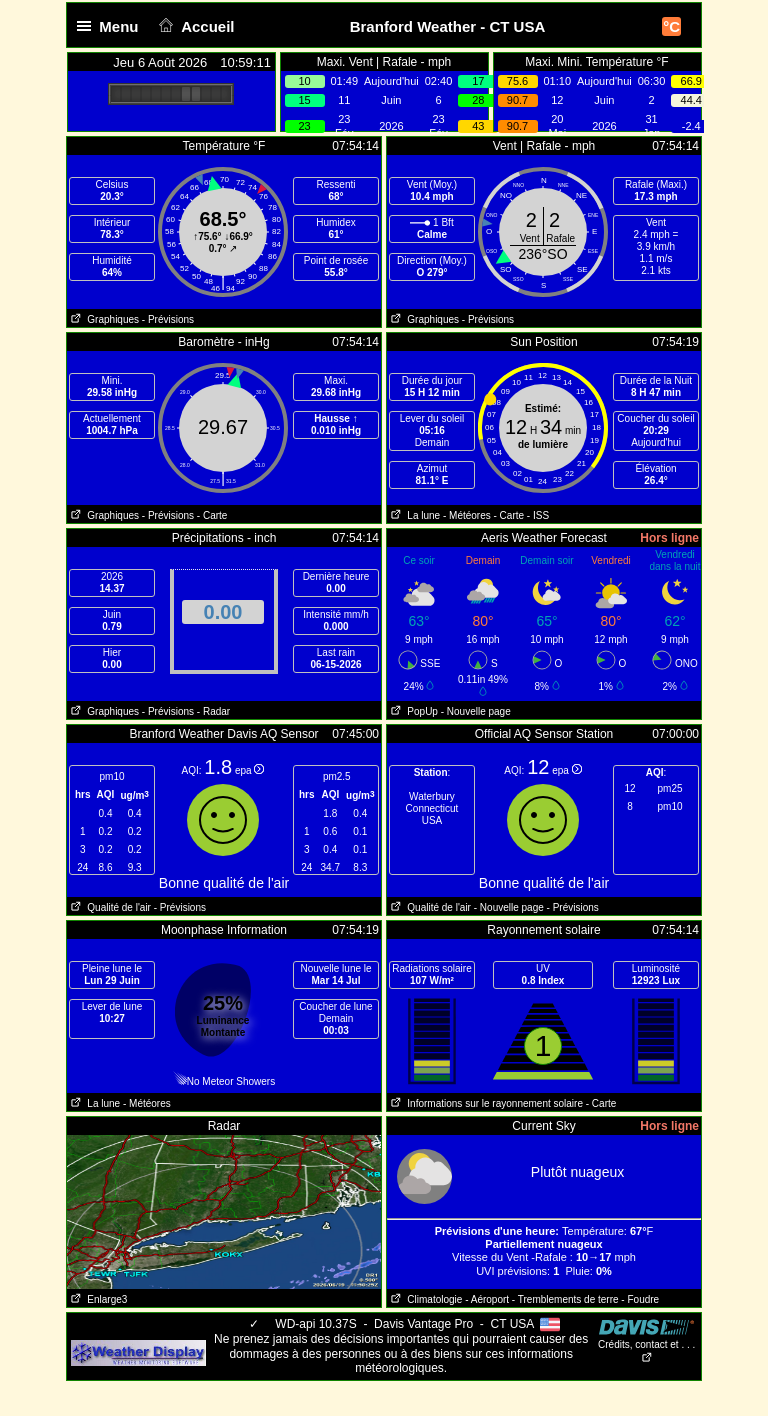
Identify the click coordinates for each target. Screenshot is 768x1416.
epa (249, 770)
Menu (112, 26)
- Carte (212, 515)
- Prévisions (168, 319)
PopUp (412, 711)
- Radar (213, 711)
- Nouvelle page (476, 711)
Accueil (195, 26)
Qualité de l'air (109, 907)
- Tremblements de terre (565, 1299)
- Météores (467, 515)
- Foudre (640, 1299)
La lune (413, 515)
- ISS (538, 515)
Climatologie (424, 1299)
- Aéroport (487, 1299)
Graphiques (103, 319)
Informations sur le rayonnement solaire (485, 1103)
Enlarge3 (97, 1299)
